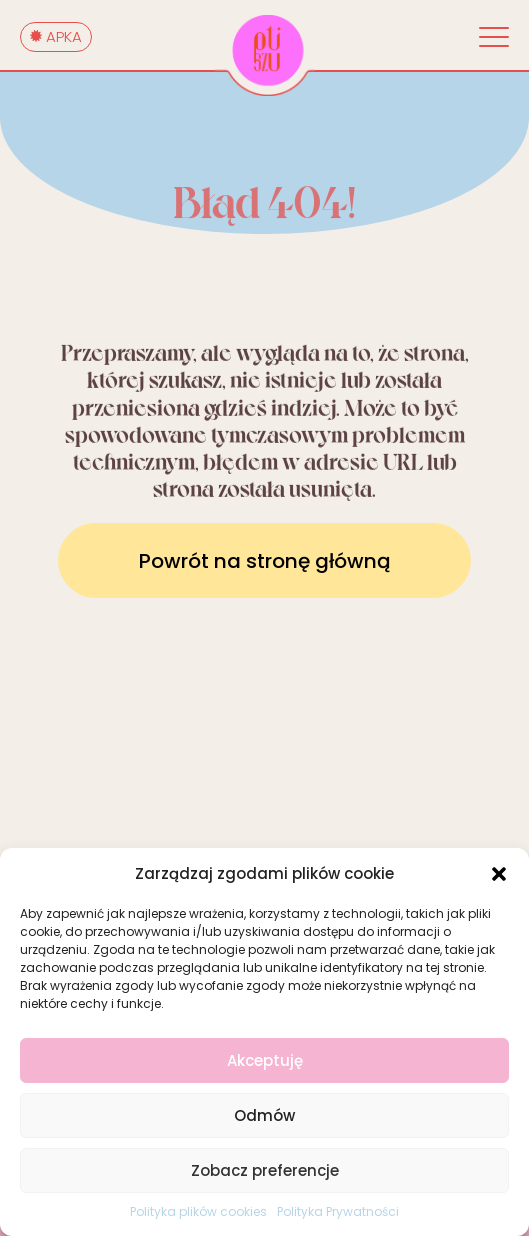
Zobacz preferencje (265, 1170)
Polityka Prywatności (338, 1211)
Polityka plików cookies (198, 1211)
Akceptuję (265, 1060)
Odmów (264, 1115)
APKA (56, 36)
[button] (499, 874)
